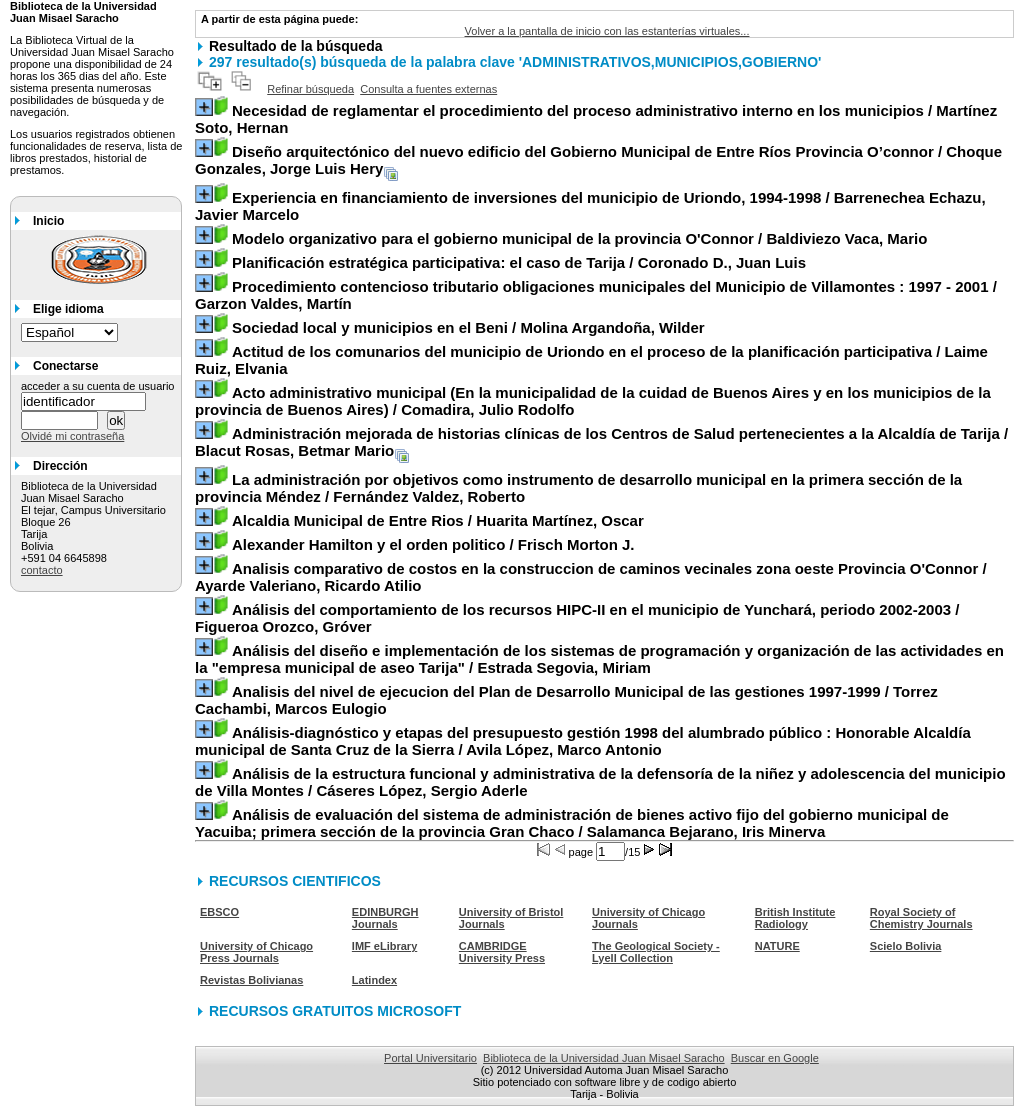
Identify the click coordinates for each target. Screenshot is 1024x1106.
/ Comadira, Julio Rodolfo (593, 401)
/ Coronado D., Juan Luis (519, 262)
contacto (42, 570)
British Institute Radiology (795, 918)
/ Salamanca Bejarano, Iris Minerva (572, 823)
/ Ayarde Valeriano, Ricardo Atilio (591, 577)
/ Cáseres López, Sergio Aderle (600, 782)
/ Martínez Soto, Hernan (596, 119)
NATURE (777, 946)
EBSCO (219, 912)
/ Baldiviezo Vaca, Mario (579, 238)
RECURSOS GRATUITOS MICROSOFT (335, 1011)
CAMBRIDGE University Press (502, 952)
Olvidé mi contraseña (72, 436)
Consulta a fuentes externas (428, 89)
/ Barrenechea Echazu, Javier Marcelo (590, 206)
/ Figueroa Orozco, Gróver (577, 618)
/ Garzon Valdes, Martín (596, 295)
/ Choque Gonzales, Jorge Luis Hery (598, 160)
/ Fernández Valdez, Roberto (578, 488)
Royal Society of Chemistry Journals (921, 918)
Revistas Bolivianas (251, 980)
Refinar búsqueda (310, 89)
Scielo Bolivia (906, 946)
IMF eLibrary (384, 946)
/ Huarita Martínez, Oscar (438, 520)
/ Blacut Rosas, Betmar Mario (601, 442)
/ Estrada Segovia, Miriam (599, 659)
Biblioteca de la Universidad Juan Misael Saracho (604, 1058)
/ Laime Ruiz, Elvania (591, 360)
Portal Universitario (430, 1058)
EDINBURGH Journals (385, 918)
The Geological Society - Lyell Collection (656, 952)
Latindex (374, 980)
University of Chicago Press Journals (256, 952)
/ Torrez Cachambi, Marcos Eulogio (566, 700)
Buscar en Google (775, 1058)
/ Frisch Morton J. (433, 544)
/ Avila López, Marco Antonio (583, 741)
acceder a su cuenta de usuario (98, 386)
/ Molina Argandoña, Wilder (468, 327)
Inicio (48, 221)
